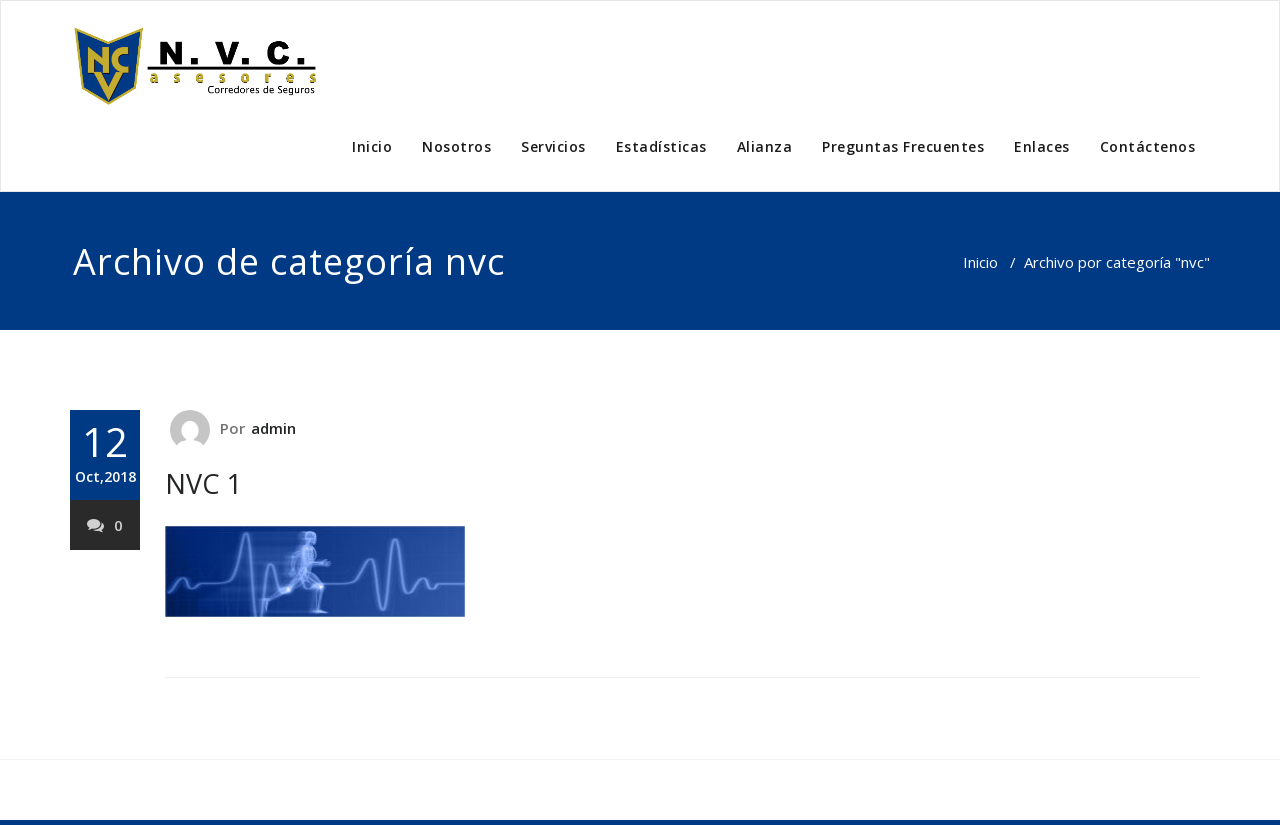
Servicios (553, 146)
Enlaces (1042, 146)
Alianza (765, 146)
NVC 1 (203, 483)
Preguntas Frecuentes (903, 146)
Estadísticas (661, 146)
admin (274, 428)
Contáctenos (1148, 146)
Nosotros (456, 146)
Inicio (372, 146)
